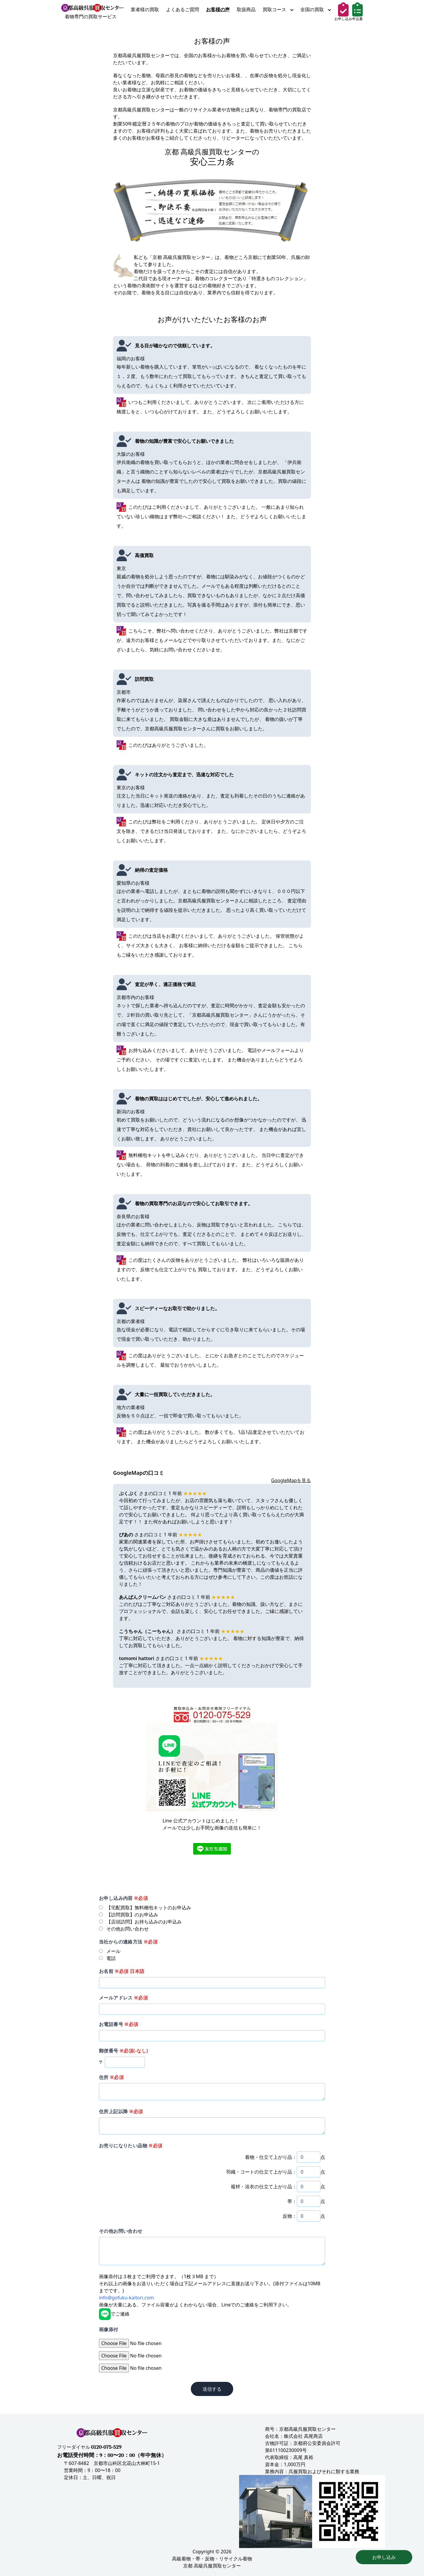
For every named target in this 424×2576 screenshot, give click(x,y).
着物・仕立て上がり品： (271, 2157)
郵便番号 (123, 2050)
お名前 (121, 1971)
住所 (111, 2077)
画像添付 (108, 2329)
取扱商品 (246, 9)
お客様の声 (218, 9)
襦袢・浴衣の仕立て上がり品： (264, 2186)
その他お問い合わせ (121, 2231)
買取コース (278, 9)
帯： (292, 2201)
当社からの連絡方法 (128, 1941)
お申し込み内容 (123, 1898)
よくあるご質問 (182, 9)
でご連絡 (114, 2314)
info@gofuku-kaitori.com (126, 2297)
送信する (212, 2389)
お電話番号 (118, 2024)
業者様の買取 (145, 9)
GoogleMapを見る (291, 1480)
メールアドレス (123, 1997)
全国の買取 (315, 9)
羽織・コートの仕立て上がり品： (261, 2172)
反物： (290, 2216)
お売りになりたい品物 (130, 2145)
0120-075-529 (106, 2447)
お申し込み (384, 2557)
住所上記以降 (121, 2111)
